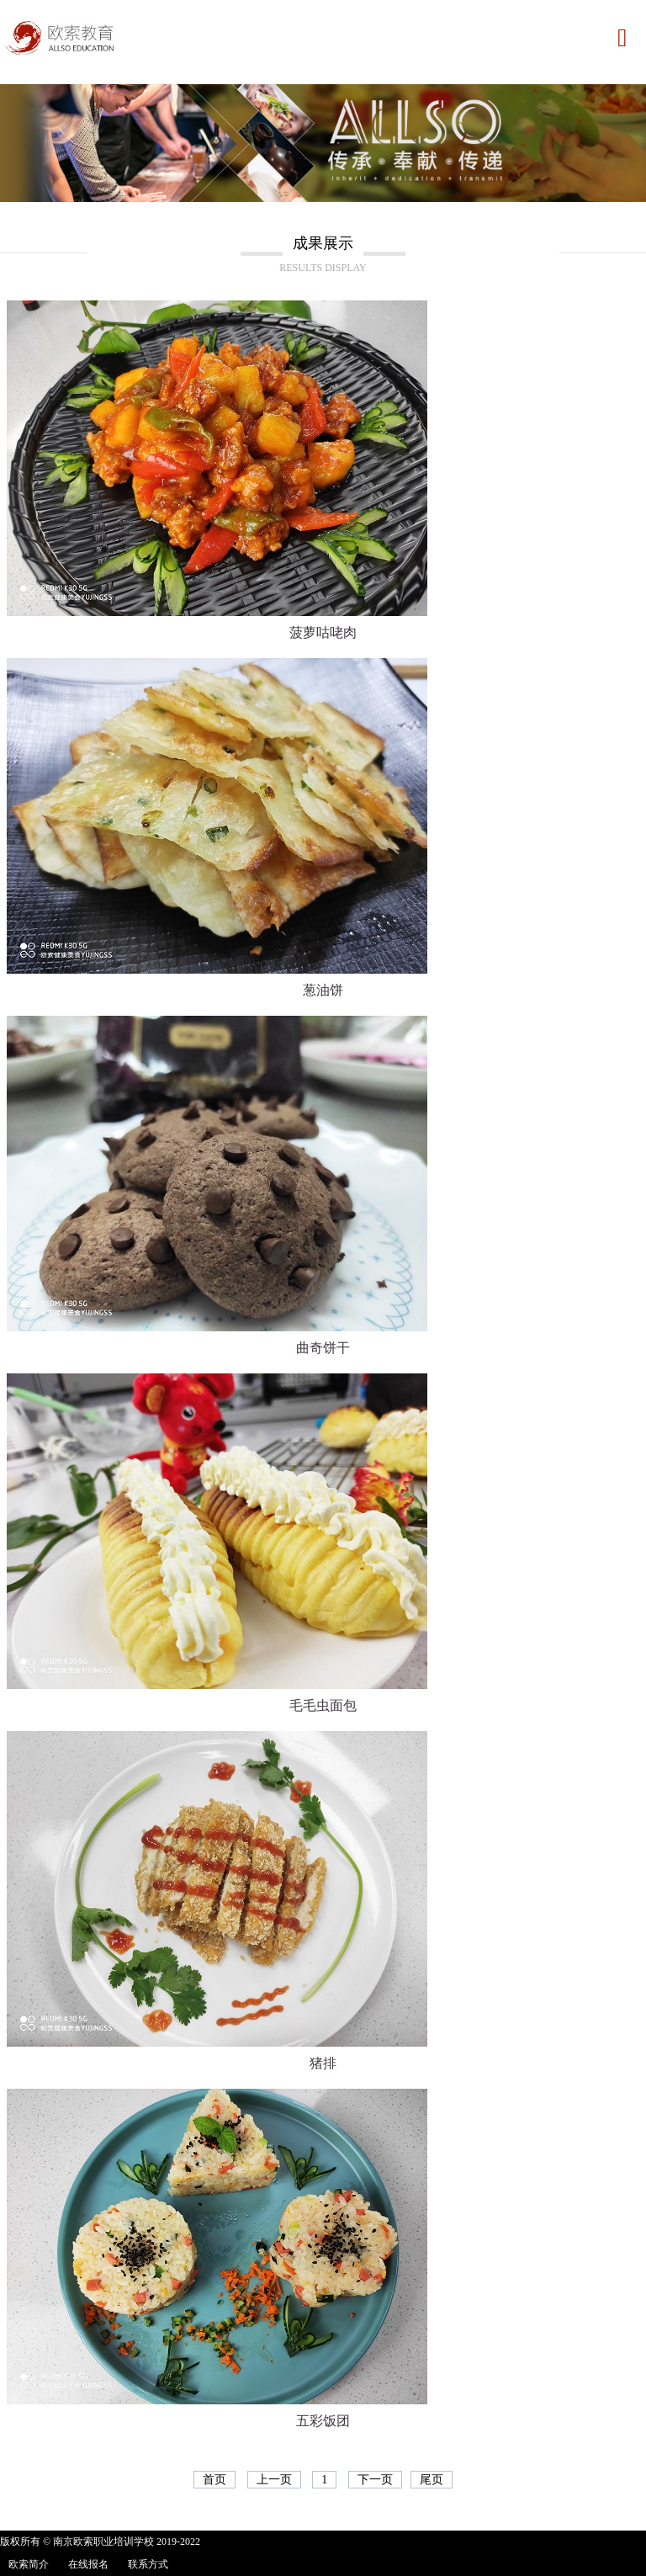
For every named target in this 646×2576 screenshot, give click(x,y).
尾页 (431, 2479)
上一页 (274, 2479)
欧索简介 (28, 2564)
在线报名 (88, 2564)
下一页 (375, 2479)
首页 (214, 2479)
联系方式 (148, 2564)
